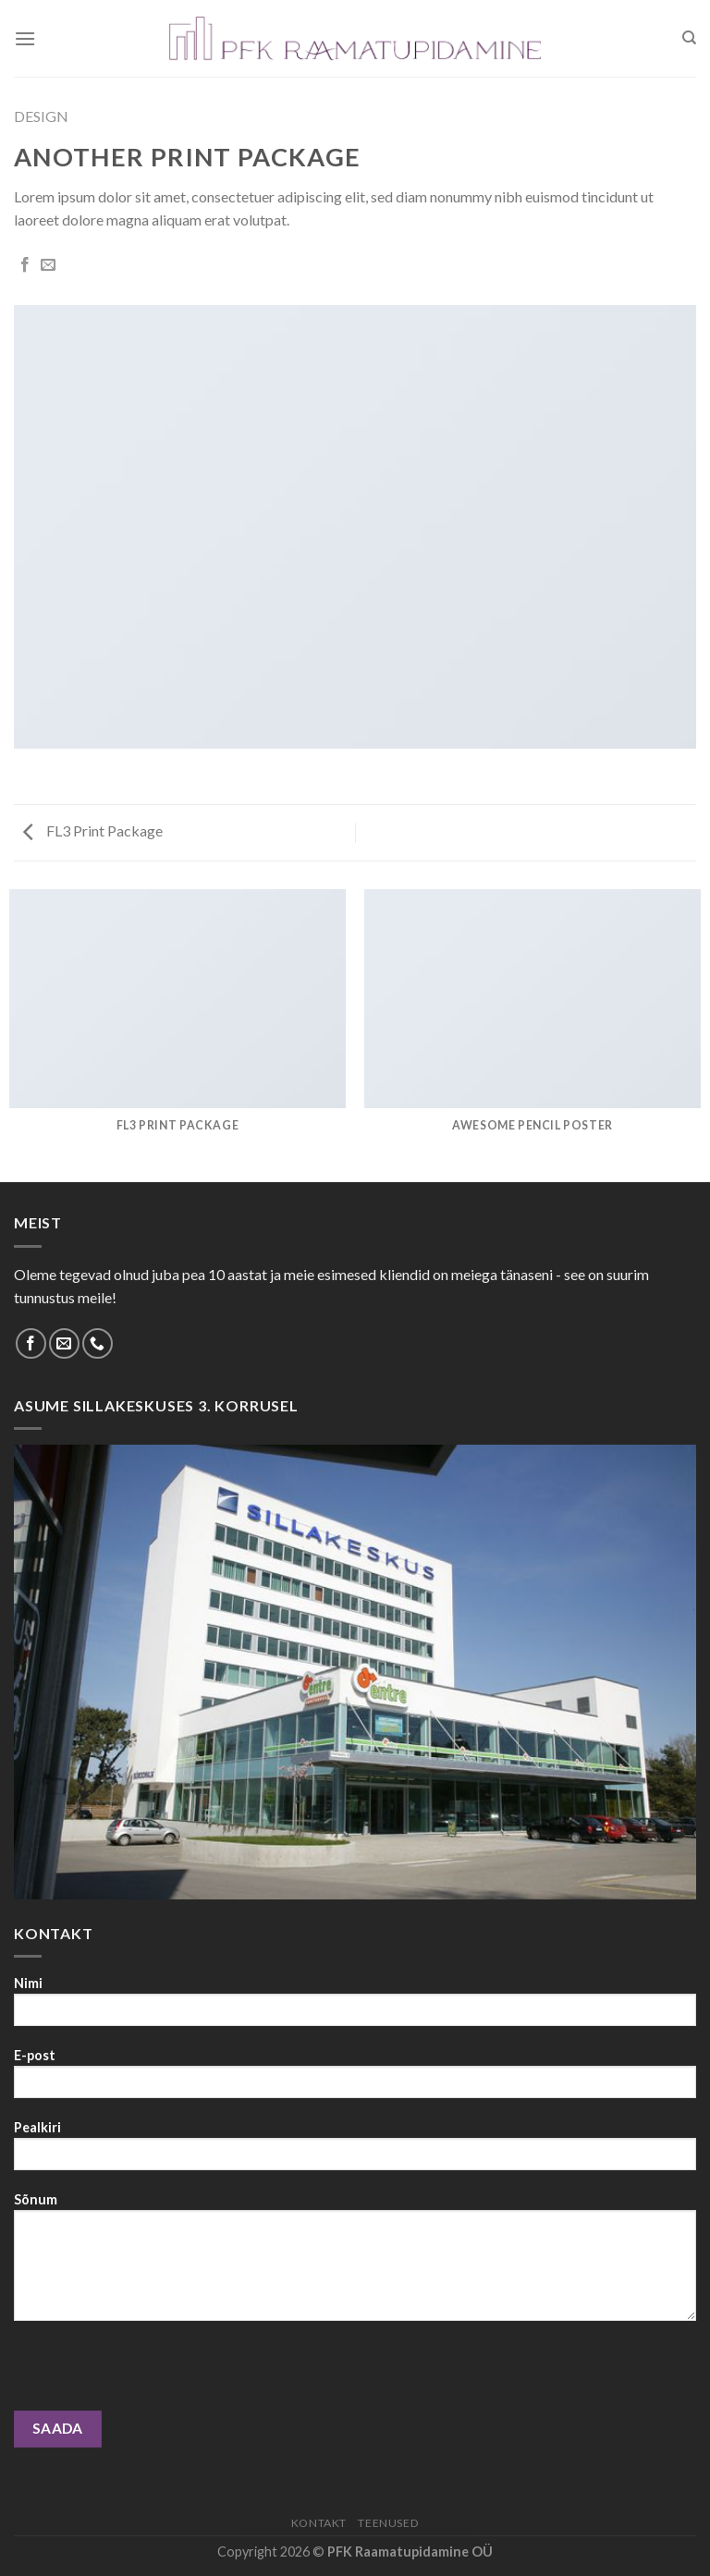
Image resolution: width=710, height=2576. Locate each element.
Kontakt (319, 2523)
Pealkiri (355, 2151)
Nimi (355, 2007)
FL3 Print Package (93, 830)
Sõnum (355, 2262)
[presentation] (154, 2374)
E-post (355, 2079)
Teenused (388, 2523)
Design (41, 116)
